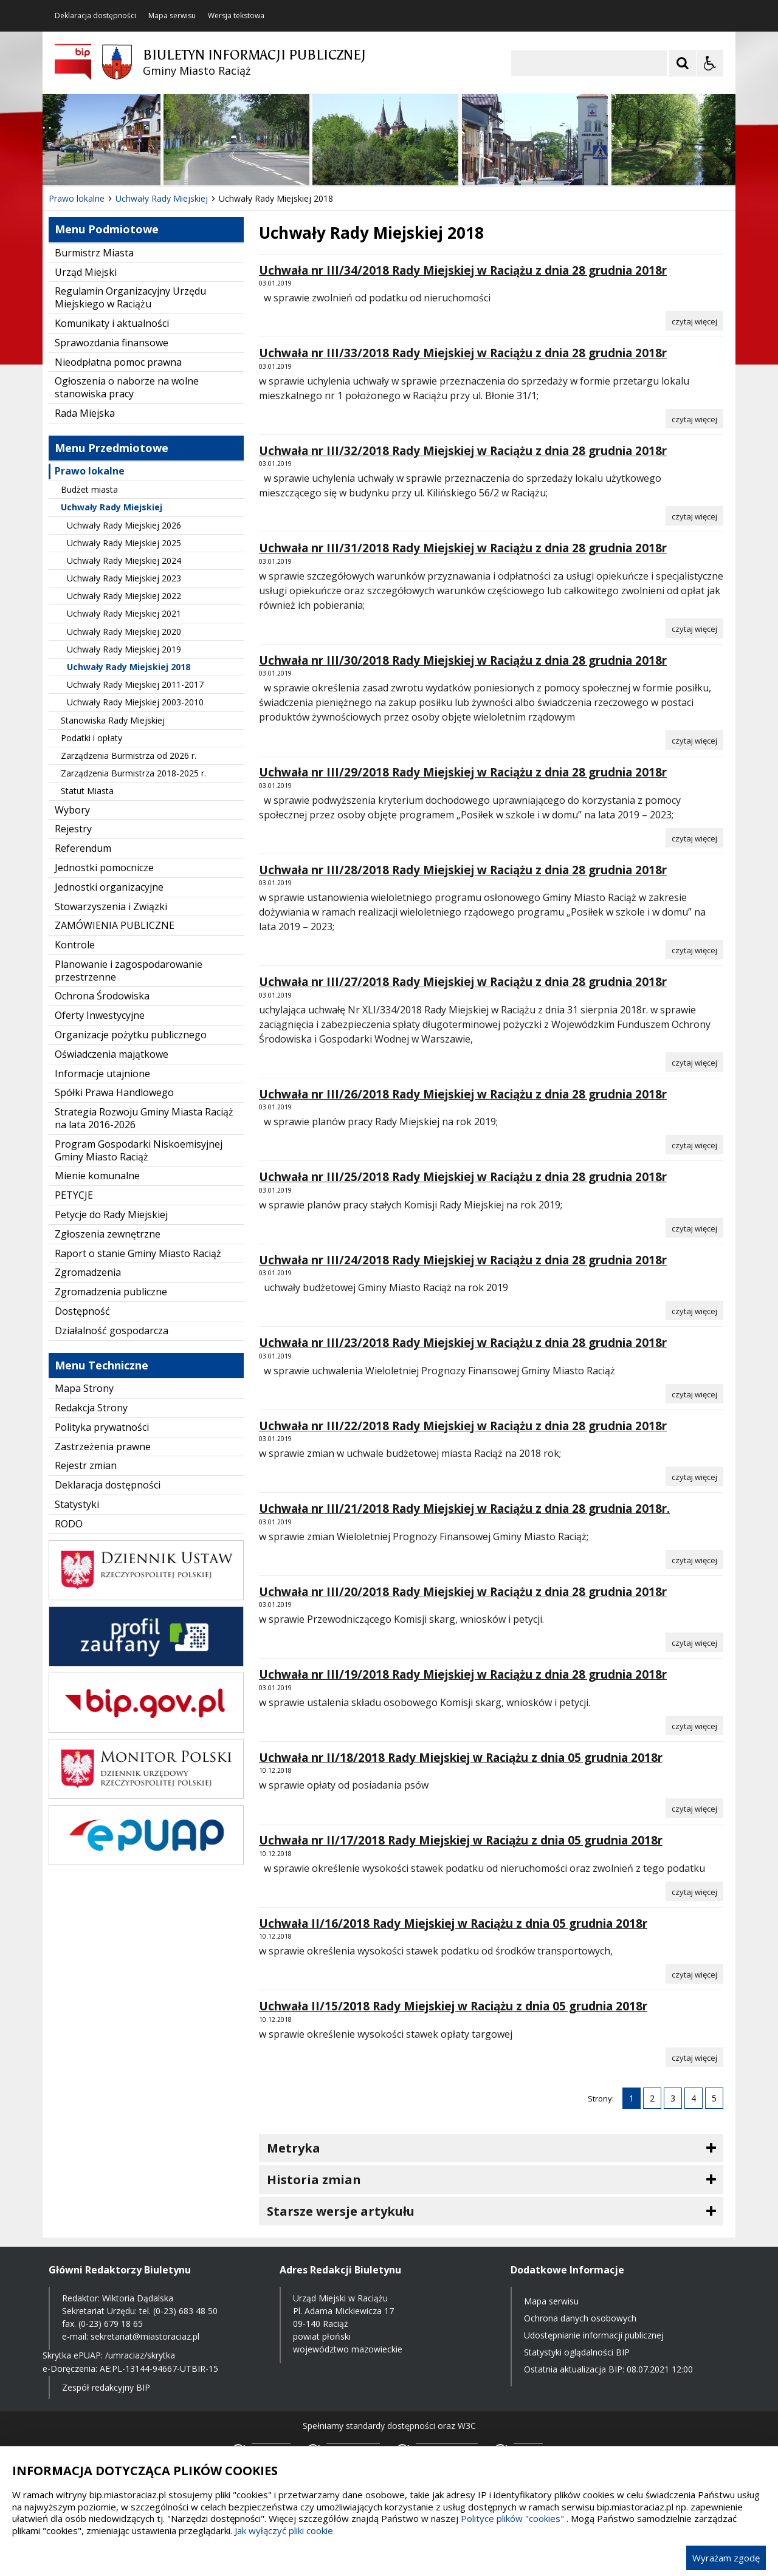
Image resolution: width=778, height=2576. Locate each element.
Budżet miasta (89, 489)
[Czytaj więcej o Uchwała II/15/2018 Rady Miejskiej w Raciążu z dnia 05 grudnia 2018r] (694, 2057)
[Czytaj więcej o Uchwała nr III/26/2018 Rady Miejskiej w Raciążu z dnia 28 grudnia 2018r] (694, 1144)
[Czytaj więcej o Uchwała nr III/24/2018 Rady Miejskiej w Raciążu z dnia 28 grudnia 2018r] (694, 1310)
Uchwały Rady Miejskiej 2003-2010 (135, 702)
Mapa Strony (84, 1388)
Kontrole (75, 944)
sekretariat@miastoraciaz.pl (145, 2336)
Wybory (72, 810)
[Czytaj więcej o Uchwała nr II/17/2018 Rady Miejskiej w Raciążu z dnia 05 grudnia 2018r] (694, 1891)
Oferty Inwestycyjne (100, 1015)
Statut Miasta (87, 790)
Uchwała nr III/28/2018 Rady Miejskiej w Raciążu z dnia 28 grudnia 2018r (463, 870)
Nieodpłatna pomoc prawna (118, 362)
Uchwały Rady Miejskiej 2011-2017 (135, 684)
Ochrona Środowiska (102, 995)
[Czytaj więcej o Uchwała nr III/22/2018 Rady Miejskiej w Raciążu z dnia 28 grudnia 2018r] (694, 1476)
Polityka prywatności (102, 1427)
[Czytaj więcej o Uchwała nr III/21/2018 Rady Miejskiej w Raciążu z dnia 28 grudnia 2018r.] (694, 1559)
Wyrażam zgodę (726, 2558)
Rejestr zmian (86, 1465)
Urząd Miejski (86, 272)
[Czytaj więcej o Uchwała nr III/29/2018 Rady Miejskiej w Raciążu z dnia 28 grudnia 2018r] (694, 838)
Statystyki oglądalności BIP (577, 2352)
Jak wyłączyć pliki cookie (284, 2530)
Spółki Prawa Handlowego (114, 1092)
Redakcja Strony (91, 1407)
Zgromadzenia (88, 1272)
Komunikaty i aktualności (112, 323)
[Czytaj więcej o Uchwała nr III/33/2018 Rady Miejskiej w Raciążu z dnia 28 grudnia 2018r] (694, 418)
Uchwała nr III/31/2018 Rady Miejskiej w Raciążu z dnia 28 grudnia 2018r (463, 548)
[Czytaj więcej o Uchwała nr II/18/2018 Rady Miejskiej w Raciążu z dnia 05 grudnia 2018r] (694, 1808)
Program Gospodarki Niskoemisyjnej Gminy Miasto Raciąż (138, 1150)
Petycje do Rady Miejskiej (111, 1214)
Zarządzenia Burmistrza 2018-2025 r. (133, 773)
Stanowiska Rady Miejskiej (113, 720)
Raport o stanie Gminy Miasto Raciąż (138, 1253)
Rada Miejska (85, 413)
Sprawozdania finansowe (111, 342)
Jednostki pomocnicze (104, 867)
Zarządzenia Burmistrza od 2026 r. (128, 755)
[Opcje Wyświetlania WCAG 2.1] (710, 63)
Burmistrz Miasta (94, 252)
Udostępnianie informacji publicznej (594, 2335)
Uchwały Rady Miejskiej (111, 507)
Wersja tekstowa (236, 15)
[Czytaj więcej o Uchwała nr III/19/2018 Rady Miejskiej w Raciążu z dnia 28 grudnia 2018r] (694, 1725)
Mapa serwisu (172, 15)
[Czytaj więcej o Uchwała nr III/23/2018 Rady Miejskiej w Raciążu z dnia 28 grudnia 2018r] (694, 1393)
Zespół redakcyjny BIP (106, 2387)
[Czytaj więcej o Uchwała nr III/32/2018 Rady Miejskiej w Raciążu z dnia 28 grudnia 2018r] (694, 516)
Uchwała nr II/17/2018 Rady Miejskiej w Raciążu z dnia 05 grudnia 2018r (461, 1840)
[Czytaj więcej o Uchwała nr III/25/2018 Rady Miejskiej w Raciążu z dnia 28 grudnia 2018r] (694, 1228)
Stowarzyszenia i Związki (111, 906)
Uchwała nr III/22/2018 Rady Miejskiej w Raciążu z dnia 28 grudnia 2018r (463, 1426)
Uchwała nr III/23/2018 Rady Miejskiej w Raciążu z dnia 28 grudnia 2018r (463, 1343)
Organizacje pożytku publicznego (131, 1034)
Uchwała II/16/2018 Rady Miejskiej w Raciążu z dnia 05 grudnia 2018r (453, 1923)
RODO (69, 1523)
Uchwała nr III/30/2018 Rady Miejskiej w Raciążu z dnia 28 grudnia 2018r (463, 660)
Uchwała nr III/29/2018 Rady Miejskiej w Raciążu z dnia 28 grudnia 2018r (463, 772)
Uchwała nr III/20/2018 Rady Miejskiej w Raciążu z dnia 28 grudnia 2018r (463, 1592)
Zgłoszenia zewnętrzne (107, 1234)
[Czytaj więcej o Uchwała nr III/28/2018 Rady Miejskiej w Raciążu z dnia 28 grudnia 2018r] (694, 949)
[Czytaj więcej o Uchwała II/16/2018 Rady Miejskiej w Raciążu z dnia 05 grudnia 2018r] (694, 1974)
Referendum (83, 848)
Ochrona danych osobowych (580, 2318)
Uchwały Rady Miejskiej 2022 (124, 595)
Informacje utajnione (102, 1073)
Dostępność (82, 1311)
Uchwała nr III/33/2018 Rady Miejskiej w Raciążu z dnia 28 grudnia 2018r (463, 353)
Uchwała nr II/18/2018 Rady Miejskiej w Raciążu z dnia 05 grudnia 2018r (461, 1758)
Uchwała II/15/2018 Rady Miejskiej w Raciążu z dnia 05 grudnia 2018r (453, 2006)
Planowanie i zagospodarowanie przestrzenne (128, 970)
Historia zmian (314, 2179)
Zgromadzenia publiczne (111, 1291)
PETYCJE (74, 1195)
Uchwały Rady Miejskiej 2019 (124, 649)
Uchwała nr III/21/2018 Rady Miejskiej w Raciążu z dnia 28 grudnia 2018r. (464, 1508)
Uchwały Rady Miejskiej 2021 (124, 613)
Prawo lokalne (90, 471)
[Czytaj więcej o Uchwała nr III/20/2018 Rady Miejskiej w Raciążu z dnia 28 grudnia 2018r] (694, 1642)
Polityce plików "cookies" (512, 2518)
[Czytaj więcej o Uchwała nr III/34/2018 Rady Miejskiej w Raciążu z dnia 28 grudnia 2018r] (694, 321)
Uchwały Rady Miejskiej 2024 (124, 560)
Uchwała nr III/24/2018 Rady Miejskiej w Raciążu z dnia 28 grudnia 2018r (463, 1260)
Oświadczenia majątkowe (111, 1054)
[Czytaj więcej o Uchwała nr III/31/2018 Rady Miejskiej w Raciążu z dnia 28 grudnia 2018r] (694, 628)
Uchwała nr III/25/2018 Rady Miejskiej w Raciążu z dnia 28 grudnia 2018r (463, 1177)
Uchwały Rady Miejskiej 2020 (124, 631)
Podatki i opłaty (91, 738)
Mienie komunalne (97, 1175)
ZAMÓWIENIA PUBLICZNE (114, 925)
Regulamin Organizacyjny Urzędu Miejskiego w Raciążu (130, 297)
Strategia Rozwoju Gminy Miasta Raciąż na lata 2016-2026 (144, 1118)
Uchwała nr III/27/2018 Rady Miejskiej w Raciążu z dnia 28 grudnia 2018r (463, 982)
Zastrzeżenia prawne (103, 1446)
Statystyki (77, 1504)
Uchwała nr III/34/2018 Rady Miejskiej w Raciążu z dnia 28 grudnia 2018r (463, 270)
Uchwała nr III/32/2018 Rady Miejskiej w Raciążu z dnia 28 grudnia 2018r (463, 451)
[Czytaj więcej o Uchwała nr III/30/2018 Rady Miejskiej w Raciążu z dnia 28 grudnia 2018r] (694, 740)
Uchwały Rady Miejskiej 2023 (124, 578)
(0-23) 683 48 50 (185, 2311)
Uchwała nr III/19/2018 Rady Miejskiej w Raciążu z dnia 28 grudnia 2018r (463, 1674)
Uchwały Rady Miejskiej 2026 (124, 525)
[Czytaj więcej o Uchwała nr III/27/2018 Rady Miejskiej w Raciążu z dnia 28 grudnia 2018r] (694, 1062)
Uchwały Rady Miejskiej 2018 (128, 667)
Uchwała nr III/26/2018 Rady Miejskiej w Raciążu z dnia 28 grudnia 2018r (463, 1094)
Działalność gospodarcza (111, 1330)
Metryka (293, 2148)
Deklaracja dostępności (95, 15)
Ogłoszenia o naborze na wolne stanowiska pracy (127, 387)
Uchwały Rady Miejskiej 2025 (124, 543)
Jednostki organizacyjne (109, 887)
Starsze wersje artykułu (341, 2211)
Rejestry (73, 828)
